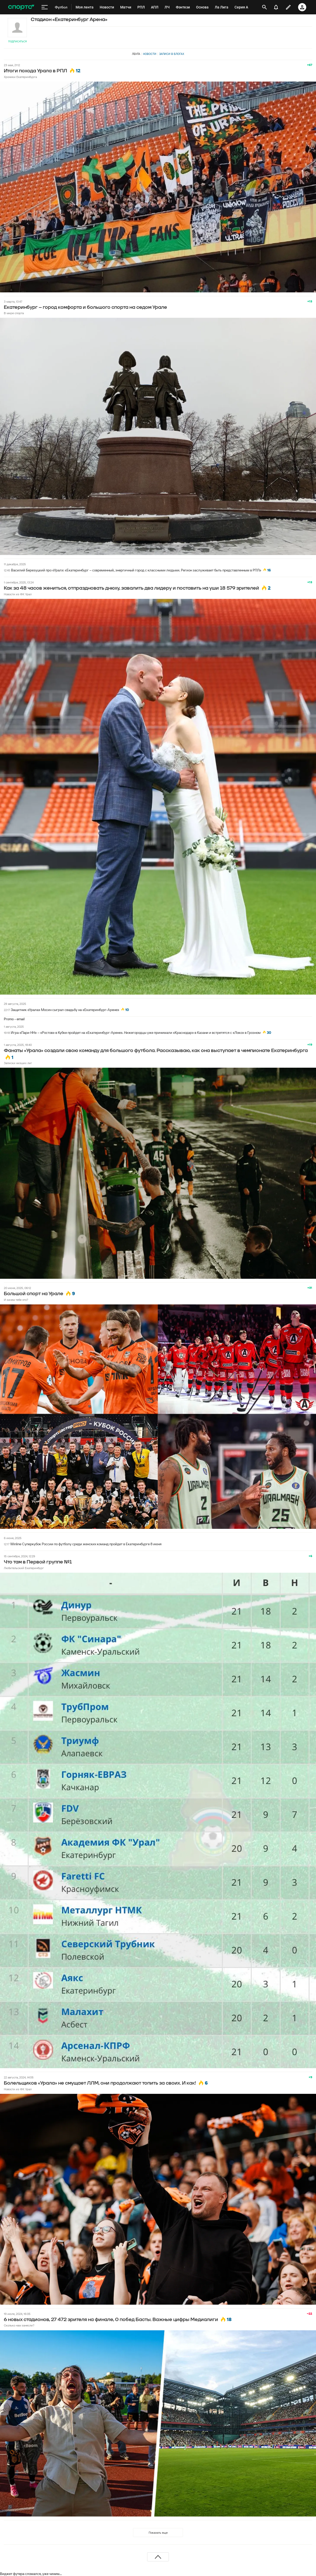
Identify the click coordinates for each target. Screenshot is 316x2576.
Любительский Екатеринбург (24, 1568)
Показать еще (158, 2532)
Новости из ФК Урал (18, 594)
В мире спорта (14, 313)
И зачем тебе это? (16, 1300)
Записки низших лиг (18, 1063)
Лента (136, 54)
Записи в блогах (171, 54)
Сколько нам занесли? (19, 2325)
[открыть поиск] (264, 7)
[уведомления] (276, 7)
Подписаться (17, 41)
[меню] (44, 7)
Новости (149, 54)
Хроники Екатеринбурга (20, 77)
